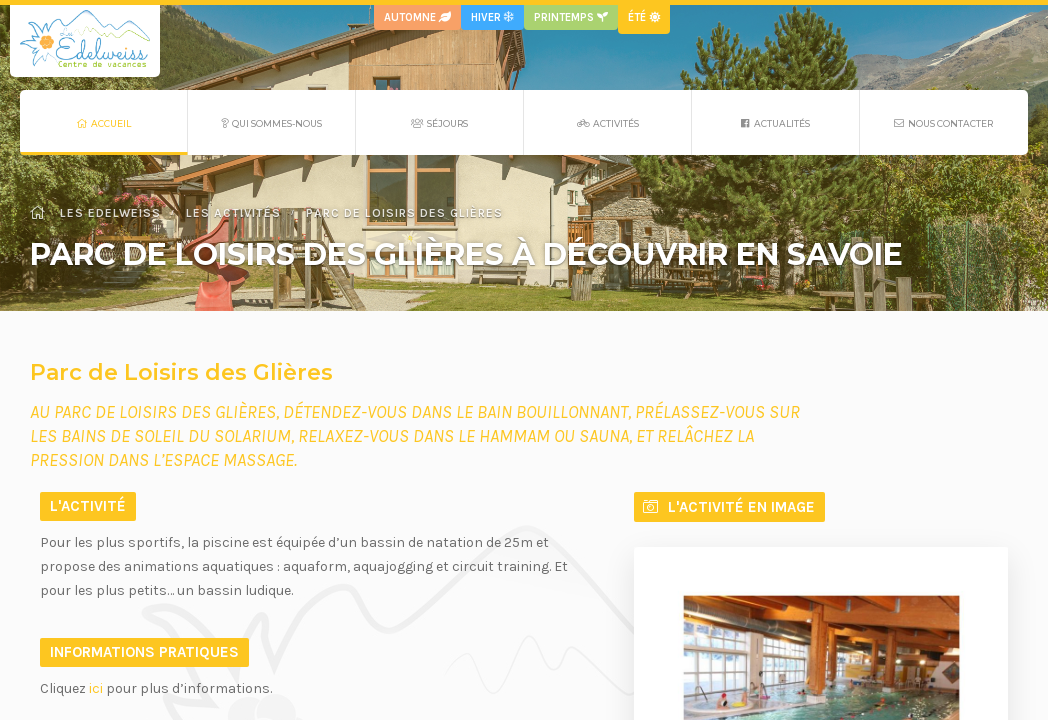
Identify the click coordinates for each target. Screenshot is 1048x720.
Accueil (104, 123)
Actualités (775, 123)
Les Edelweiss (95, 213)
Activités (608, 123)
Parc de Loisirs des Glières (404, 213)
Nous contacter (943, 123)
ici (96, 688)
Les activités (233, 213)
